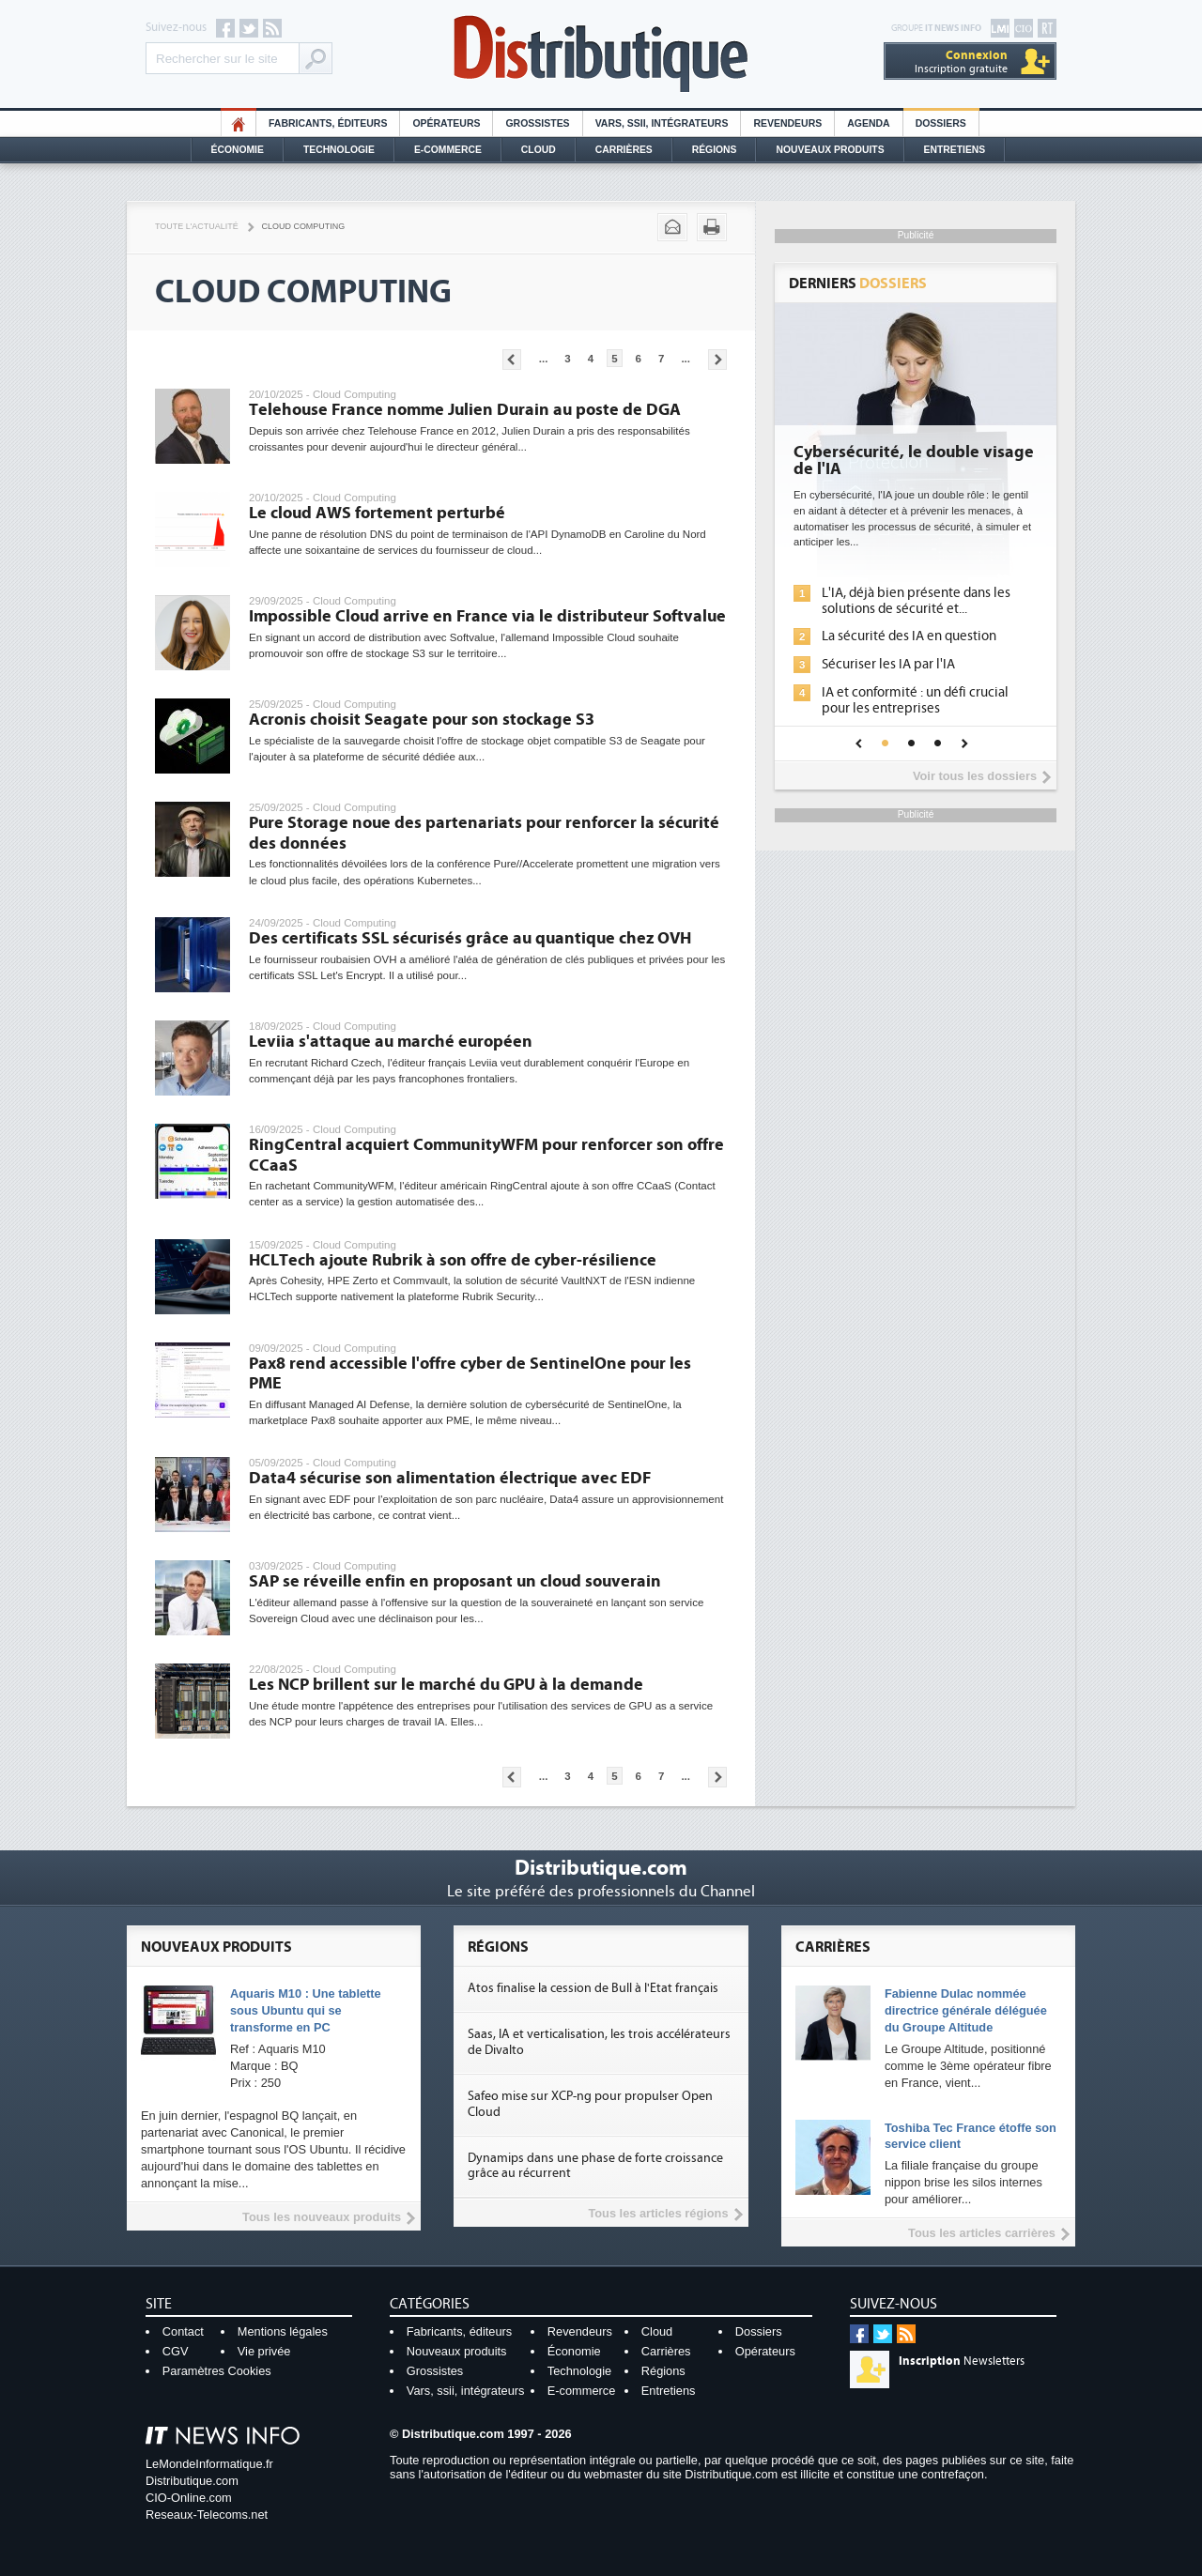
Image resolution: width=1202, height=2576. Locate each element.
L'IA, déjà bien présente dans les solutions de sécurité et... (916, 601)
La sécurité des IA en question (909, 636)
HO (238, 123)
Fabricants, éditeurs (328, 123)
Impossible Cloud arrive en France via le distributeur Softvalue (487, 616)
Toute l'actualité (197, 226)
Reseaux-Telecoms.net (207, 2514)
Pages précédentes (511, 359)
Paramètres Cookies (216, 2371)
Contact (183, 2331)
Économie (237, 150)
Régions (714, 150)
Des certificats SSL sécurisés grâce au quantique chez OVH (470, 938)
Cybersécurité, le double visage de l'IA (914, 461)
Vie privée (264, 2351)
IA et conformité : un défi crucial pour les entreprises (915, 700)
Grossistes (537, 123)
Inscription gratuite (961, 61)
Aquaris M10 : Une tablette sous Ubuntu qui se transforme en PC (305, 2010)
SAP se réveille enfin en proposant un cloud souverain (455, 1581)
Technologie (339, 150)
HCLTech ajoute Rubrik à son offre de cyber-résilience (452, 1260)
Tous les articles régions (658, 2213)
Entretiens (955, 150)
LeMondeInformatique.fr (209, 2464)
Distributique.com (192, 2481)
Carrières (624, 150)
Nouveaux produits (457, 2351)
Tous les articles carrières (982, 2233)
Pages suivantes (717, 359)
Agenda (868, 123)
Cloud (538, 150)
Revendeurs (787, 123)
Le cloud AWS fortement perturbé (377, 513)
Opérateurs (446, 123)
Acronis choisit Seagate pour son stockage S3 (421, 719)
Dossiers (941, 123)
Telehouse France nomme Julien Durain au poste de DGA (465, 410)
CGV (175, 2351)
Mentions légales (283, 2331)
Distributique (601, 54)
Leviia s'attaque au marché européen (390, 1041)
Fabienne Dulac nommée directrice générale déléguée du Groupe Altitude (966, 2010)
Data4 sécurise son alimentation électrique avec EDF (450, 1478)
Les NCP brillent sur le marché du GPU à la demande (446, 1684)
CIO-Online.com (189, 2498)
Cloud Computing (304, 226)
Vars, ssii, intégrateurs (466, 2391)
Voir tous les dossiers (975, 776)
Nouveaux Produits (830, 150)
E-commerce (448, 150)
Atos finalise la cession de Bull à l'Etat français (593, 1988)
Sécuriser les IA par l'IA (888, 664)
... (543, 358)
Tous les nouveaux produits (321, 2217)
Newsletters (962, 2361)
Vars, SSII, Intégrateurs (662, 123)
